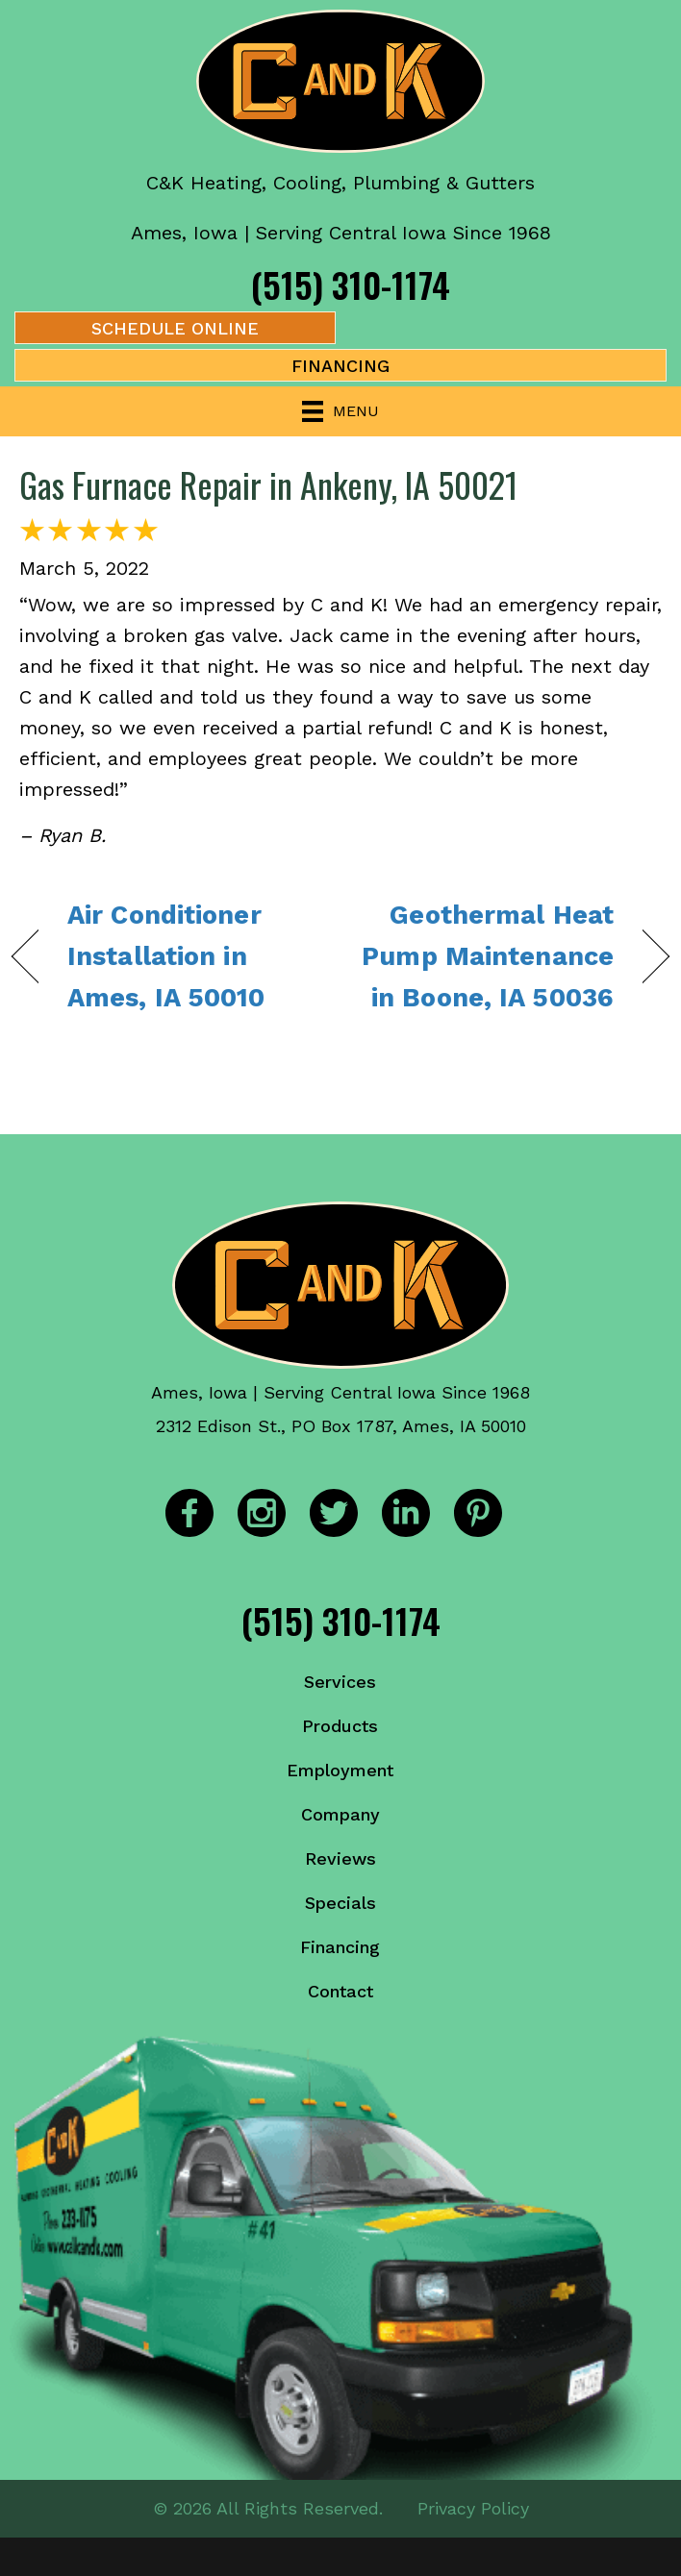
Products (340, 1726)
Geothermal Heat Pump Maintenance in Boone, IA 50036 (487, 956)
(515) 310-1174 (350, 284)
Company (340, 1814)
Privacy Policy (473, 2508)
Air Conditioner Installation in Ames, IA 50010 (166, 956)
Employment (340, 1770)
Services (340, 1682)
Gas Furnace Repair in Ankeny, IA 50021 (268, 483)
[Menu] (340, 411)
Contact (340, 1991)
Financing (340, 1947)
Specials (340, 1903)
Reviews (340, 1858)
